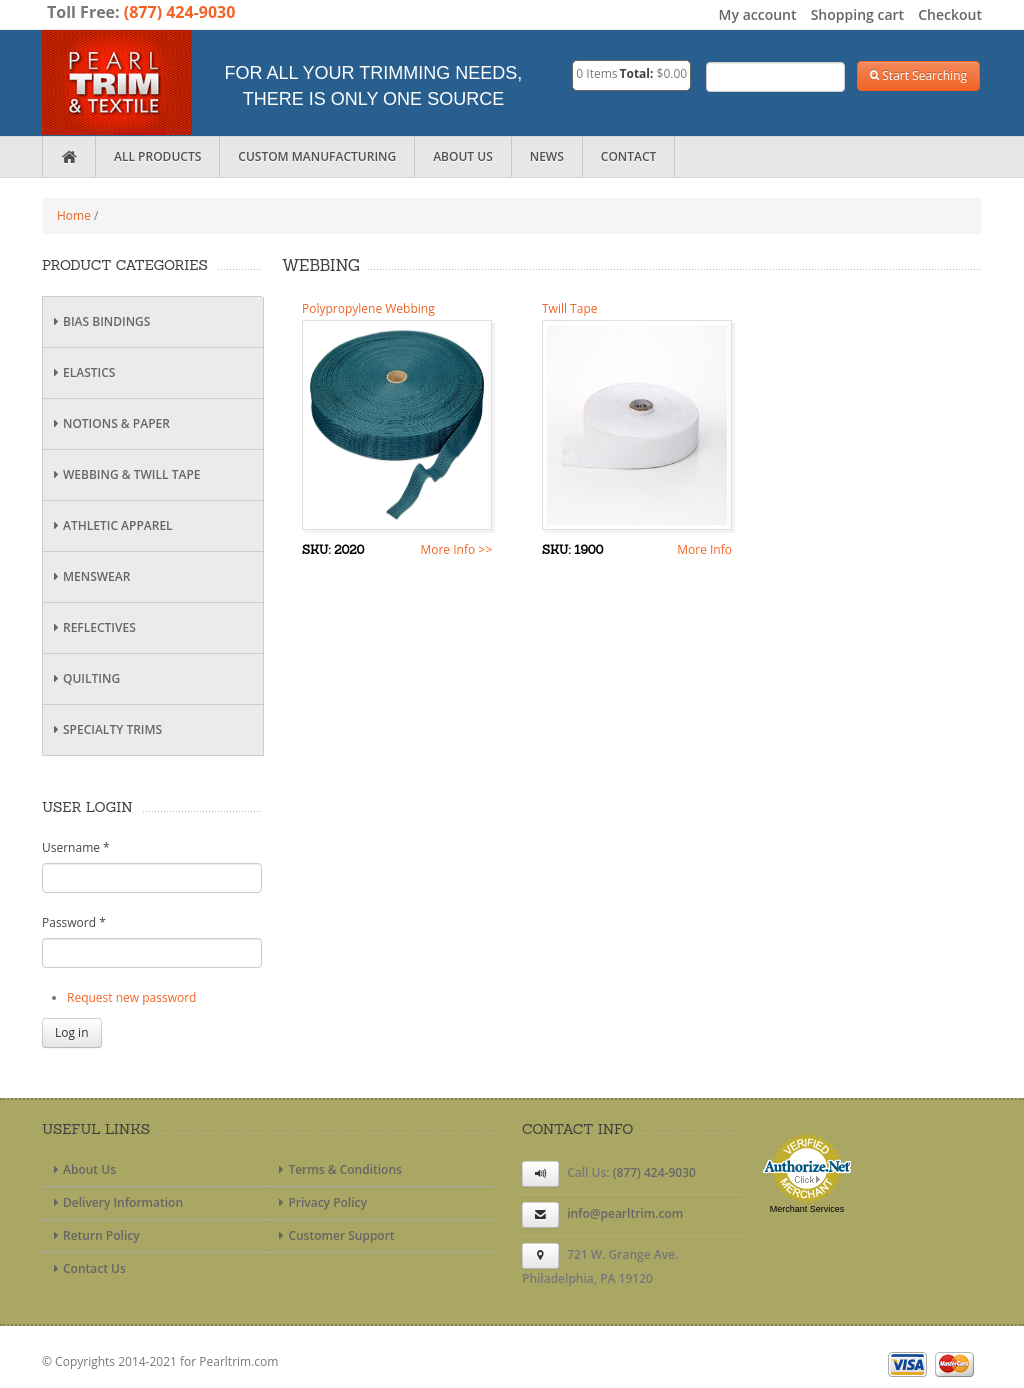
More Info (704, 549)
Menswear (89, 576)
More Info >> (456, 549)
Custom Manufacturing (317, 156)
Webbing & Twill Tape (124, 474)
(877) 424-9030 (180, 12)
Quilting (84, 678)
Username (76, 847)
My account (758, 14)
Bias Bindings (99, 321)
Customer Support (333, 1235)
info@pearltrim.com (625, 1213)
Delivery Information (115, 1202)
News (547, 156)
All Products (157, 156)
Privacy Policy (320, 1202)
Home (74, 215)
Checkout (950, 14)
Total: (637, 73)
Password (74, 922)
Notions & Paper (109, 423)
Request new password (131, 997)
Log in (72, 1032)
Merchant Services (807, 1209)
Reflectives (92, 627)
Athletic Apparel (110, 525)
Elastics (81, 372)
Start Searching (918, 75)
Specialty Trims (105, 729)
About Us (463, 156)
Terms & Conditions (337, 1169)
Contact (629, 156)
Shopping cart (857, 14)
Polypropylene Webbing (368, 308)
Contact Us (87, 1268)
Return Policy (94, 1235)
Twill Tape (569, 308)
